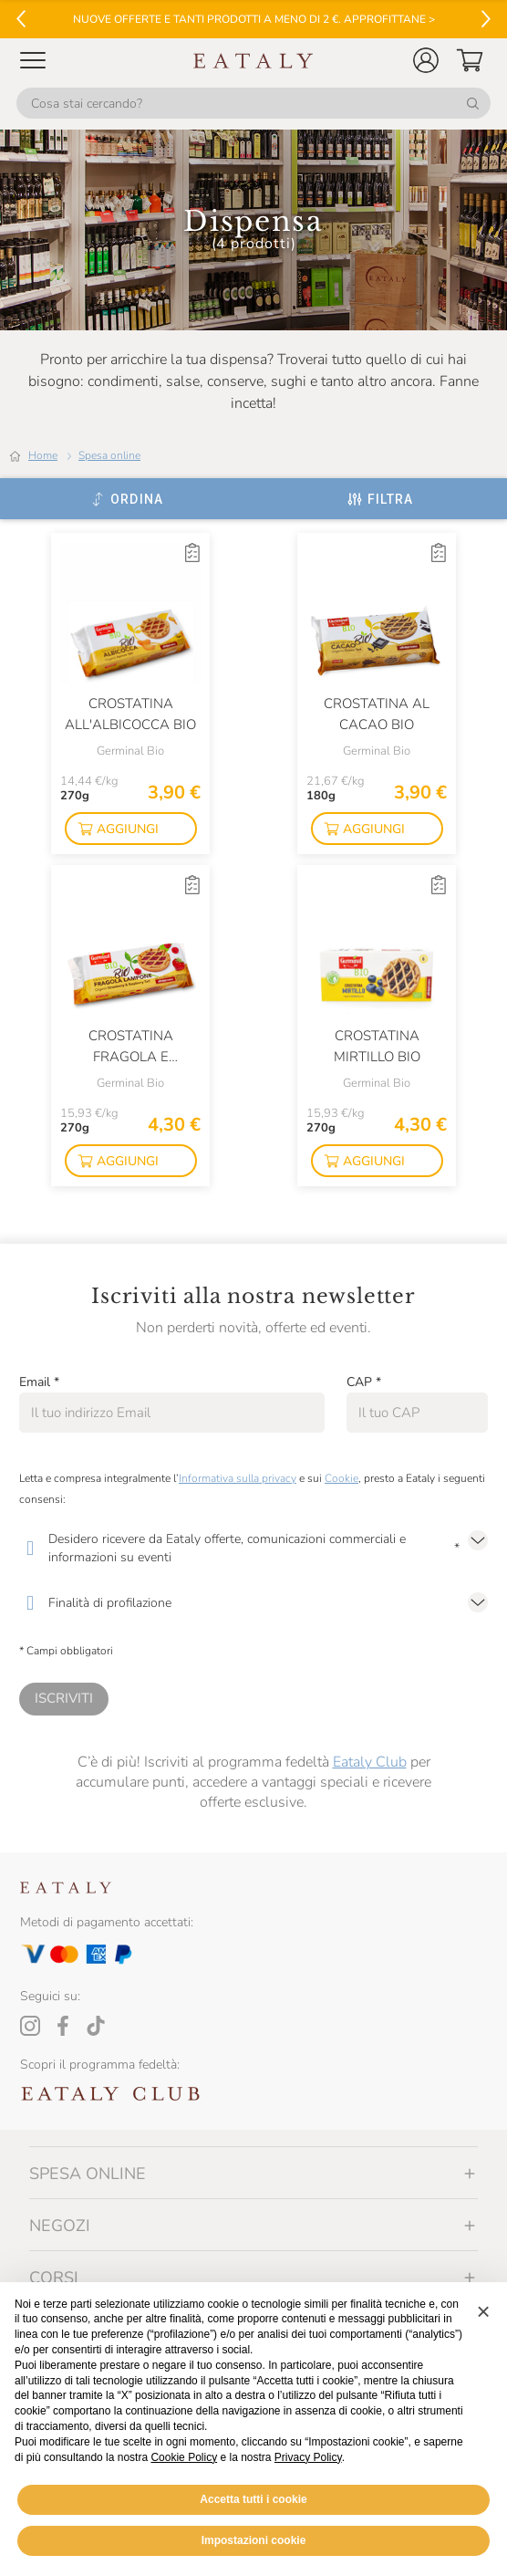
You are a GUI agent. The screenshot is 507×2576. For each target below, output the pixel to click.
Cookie (341, 1478)
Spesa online (109, 455)
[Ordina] (127, 499)
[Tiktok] (96, 2026)
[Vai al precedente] (21, 18)
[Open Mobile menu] (32, 60)
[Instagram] (30, 2026)
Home (42, 455)
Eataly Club (370, 1762)
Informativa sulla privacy (237, 1478)
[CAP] (417, 1412)
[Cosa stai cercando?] (253, 103)
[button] (426, 60)
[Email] (172, 1412)
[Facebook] (63, 2026)
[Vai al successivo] (486, 18)
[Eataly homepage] (253, 60)
